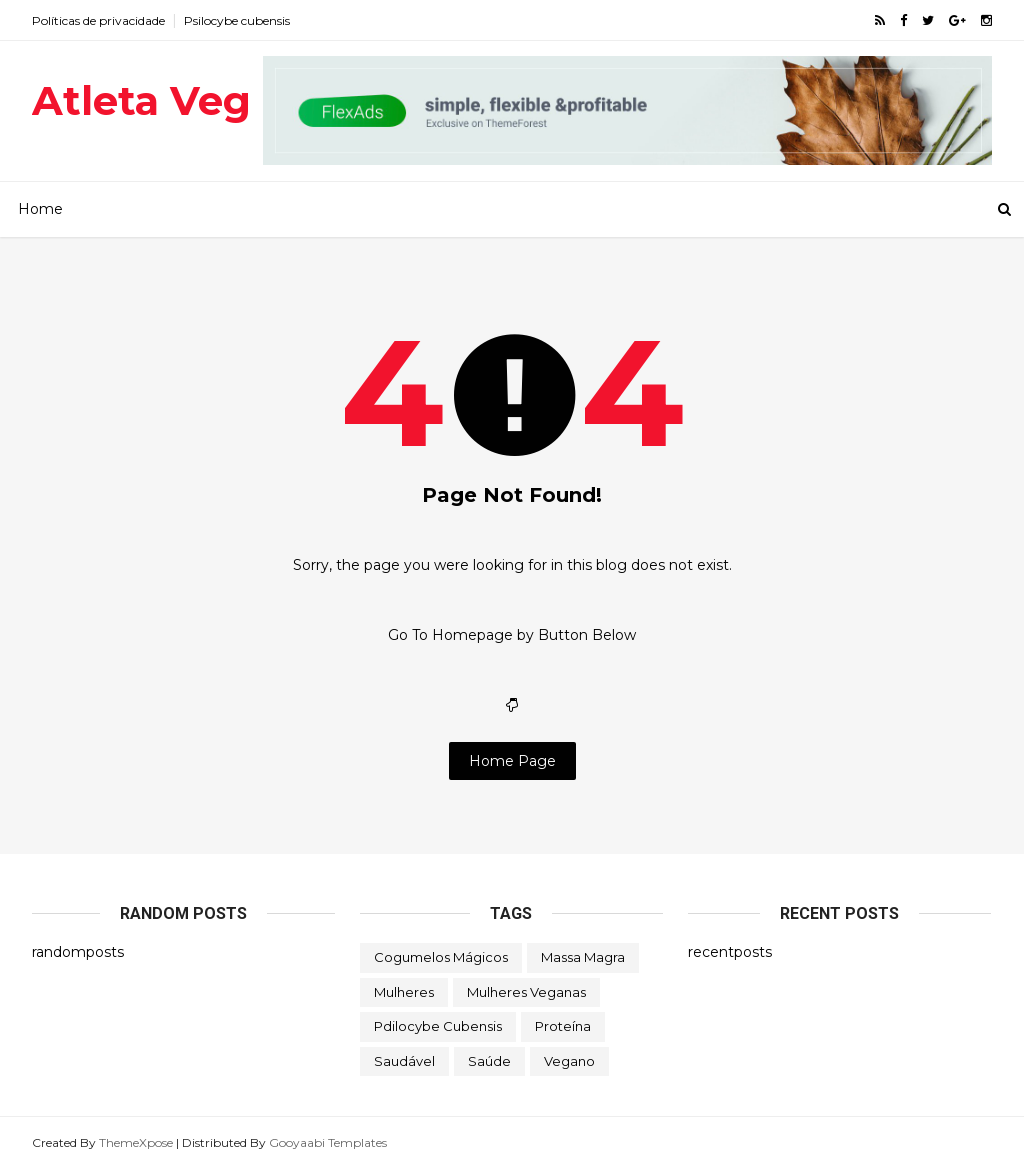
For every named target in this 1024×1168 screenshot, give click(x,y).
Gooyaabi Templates (328, 1142)
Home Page (512, 761)
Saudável (404, 1061)
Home (40, 209)
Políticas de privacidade (98, 20)
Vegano (569, 1061)
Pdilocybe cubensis (438, 1026)
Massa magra (583, 957)
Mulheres (404, 992)
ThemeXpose (136, 1142)
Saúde (489, 1061)
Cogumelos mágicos (441, 957)
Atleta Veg (141, 100)
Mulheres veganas (526, 992)
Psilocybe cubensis (237, 20)
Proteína (563, 1026)
